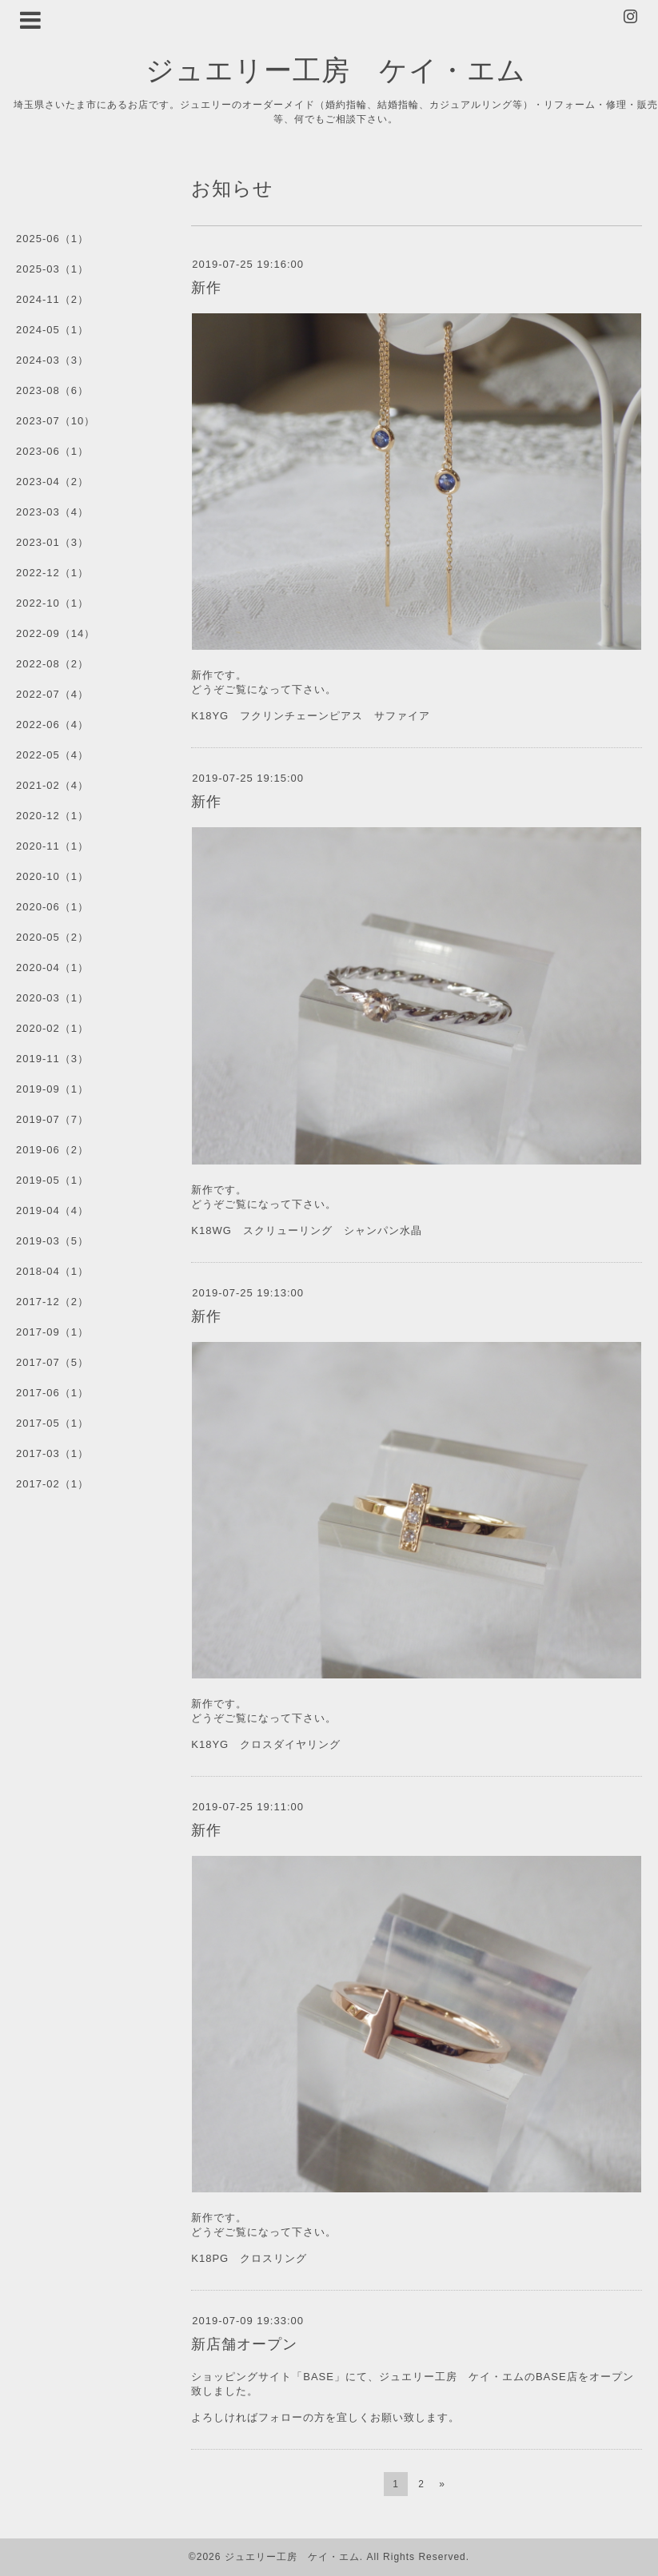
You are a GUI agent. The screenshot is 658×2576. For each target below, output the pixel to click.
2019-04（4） (52, 1210)
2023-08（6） (52, 390)
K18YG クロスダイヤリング (266, 1744)
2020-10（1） (52, 876)
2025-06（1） (52, 239)
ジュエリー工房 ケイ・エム (336, 69)
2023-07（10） (55, 421)
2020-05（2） (52, 937)
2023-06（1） (52, 451)
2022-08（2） (52, 664)
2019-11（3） (52, 1059)
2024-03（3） (52, 360)
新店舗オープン (244, 2344)
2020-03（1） (52, 998)
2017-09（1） (52, 1332)
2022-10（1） (52, 603)
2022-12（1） (52, 573)
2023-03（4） (52, 512)
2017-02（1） (52, 1484)
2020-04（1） (52, 967)
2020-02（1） (52, 1028)
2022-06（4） (52, 725)
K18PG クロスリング (249, 2258)
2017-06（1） (52, 1393)
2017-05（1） (52, 1423)
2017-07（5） (52, 1362)
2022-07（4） (52, 694)
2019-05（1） (52, 1180)
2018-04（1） (52, 1271)
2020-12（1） (52, 816)
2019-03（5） (52, 1241)
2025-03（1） (52, 269)
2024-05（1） (52, 330)
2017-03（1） (52, 1453)
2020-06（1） (52, 907)
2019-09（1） (52, 1089)
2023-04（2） (52, 482)
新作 (206, 288)
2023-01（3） (52, 542)
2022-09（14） (55, 633)
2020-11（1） (52, 846)
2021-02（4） (52, 785)
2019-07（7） (52, 1119)
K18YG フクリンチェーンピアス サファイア (316, 716)
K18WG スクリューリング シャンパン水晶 (306, 1230)
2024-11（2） (52, 299)
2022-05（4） (52, 755)
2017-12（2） (52, 1302)
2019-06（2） (52, 1150)
